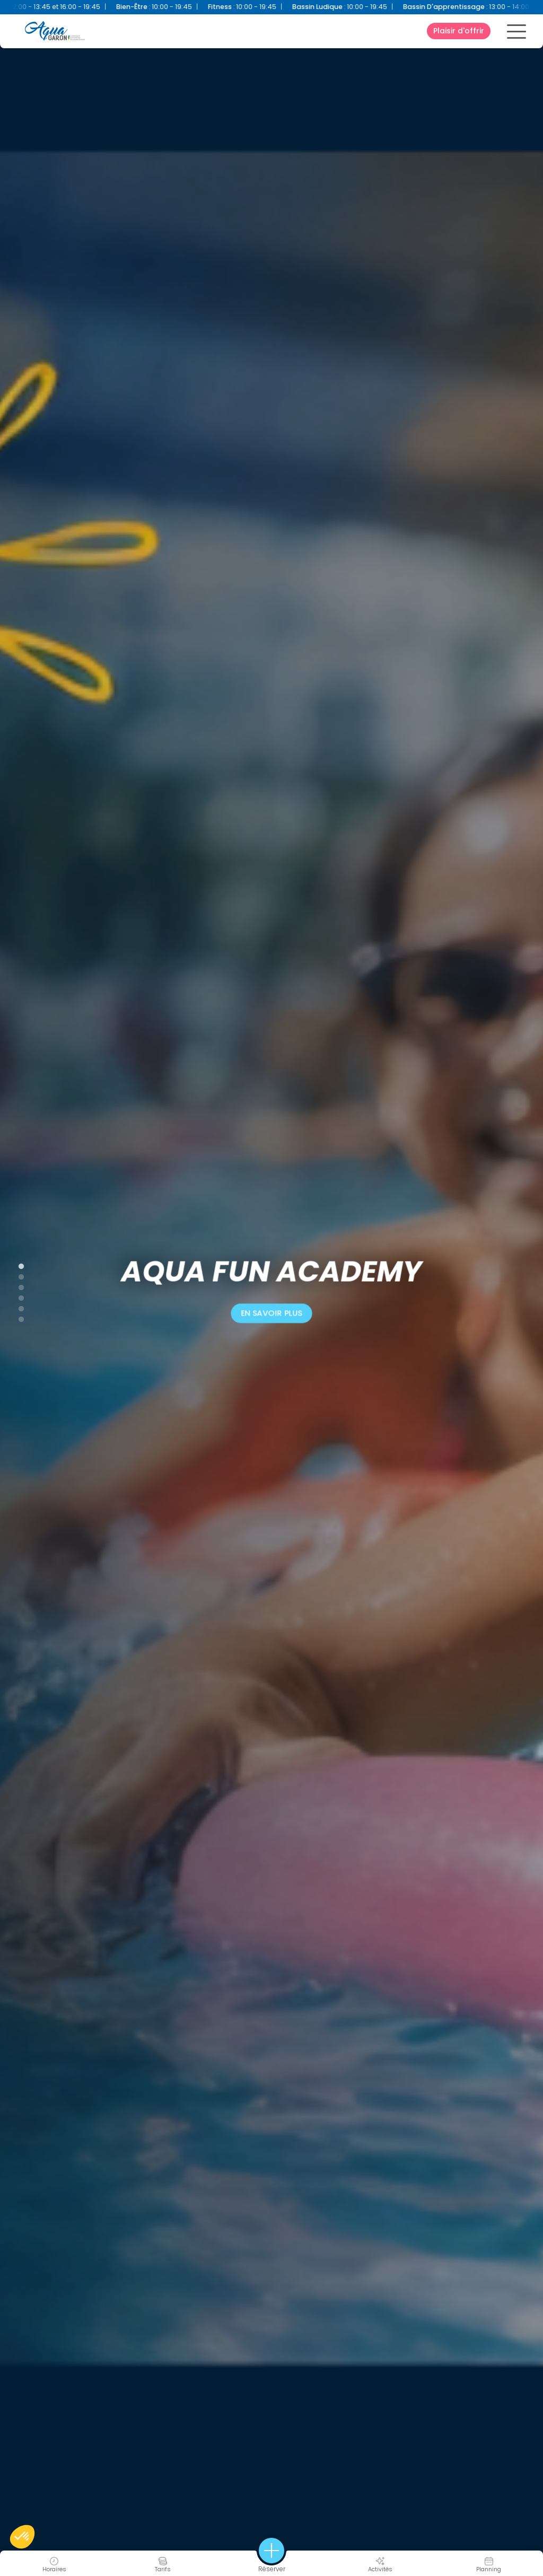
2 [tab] (16, 1275)
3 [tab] (16, 1285)
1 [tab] (16, 1264)
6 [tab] (16, 1317)
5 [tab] (16, 1307)
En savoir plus (271, 1313)
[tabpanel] (271, 1288)
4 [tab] (16, 1296)
